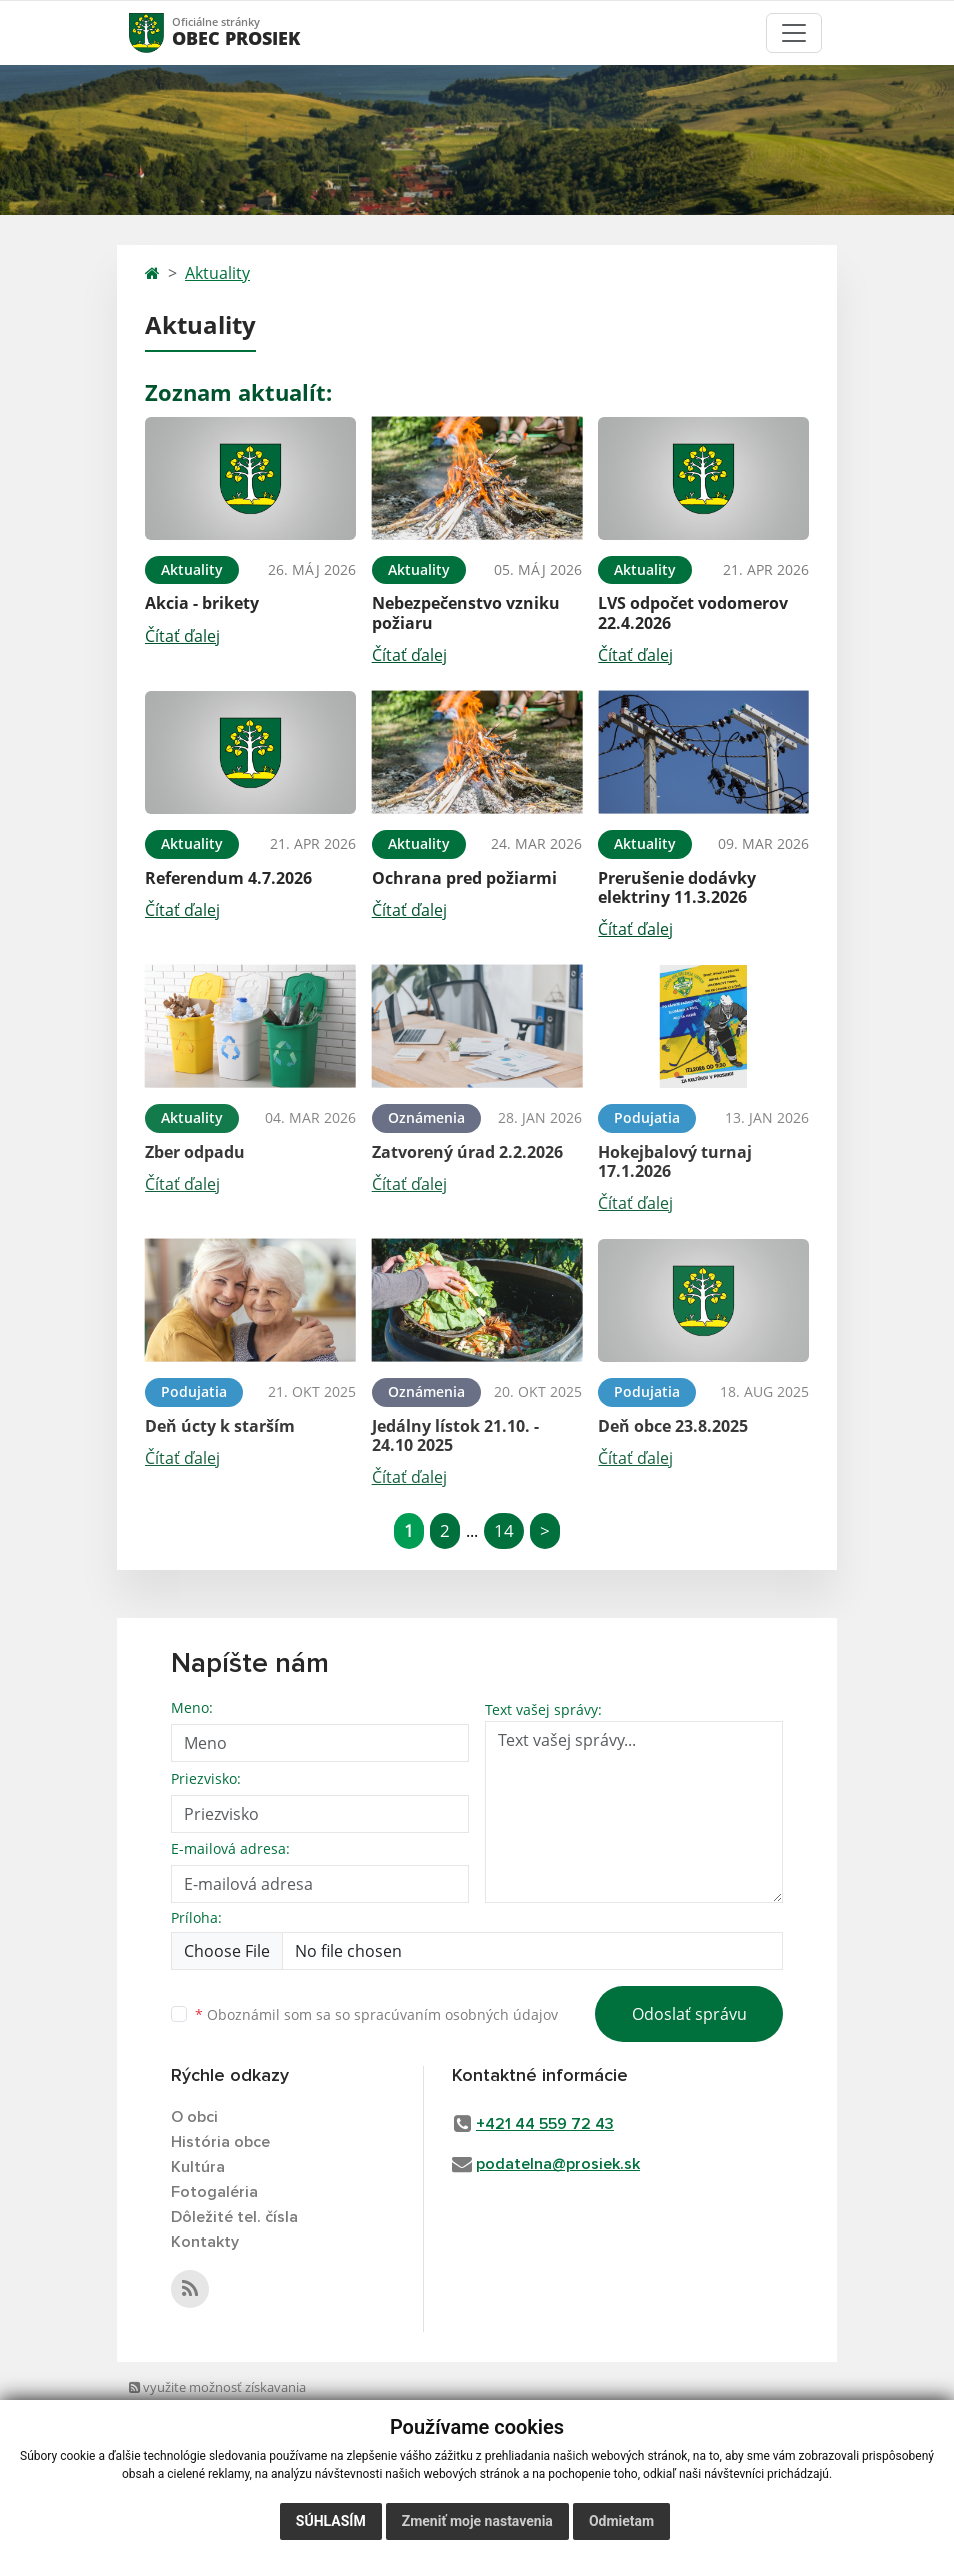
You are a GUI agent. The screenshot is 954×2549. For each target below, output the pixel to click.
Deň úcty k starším (220, 1426)
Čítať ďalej (182, 636)
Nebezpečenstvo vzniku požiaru (466, 612)
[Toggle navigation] (794, 33)
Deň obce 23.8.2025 (673, 1426)
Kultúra (198, 2167)
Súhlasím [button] (331, 2521)
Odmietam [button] (621, 2521)
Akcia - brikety (202, 603)
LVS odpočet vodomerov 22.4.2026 (693, 612)
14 (504, 1530)
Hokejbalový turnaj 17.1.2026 (675, 1161)
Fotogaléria (214, 2192)
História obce (220, 2142)
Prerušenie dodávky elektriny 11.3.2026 (677, 887)
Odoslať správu (689, 2014)
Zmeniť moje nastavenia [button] (477, 2521)
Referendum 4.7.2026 (228, 878)
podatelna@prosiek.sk (558, 2164)
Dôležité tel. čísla (234, 2217)
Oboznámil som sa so (376, 2014)
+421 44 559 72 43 (545, 2124)
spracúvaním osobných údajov (456, 2014)
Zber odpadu (195, 1152)
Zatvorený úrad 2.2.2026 (467, 1152)
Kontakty (205, 2242)
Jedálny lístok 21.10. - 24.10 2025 (455, 1435)
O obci (194, 2117)
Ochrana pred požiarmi (464, 878)
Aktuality (217, 273)
